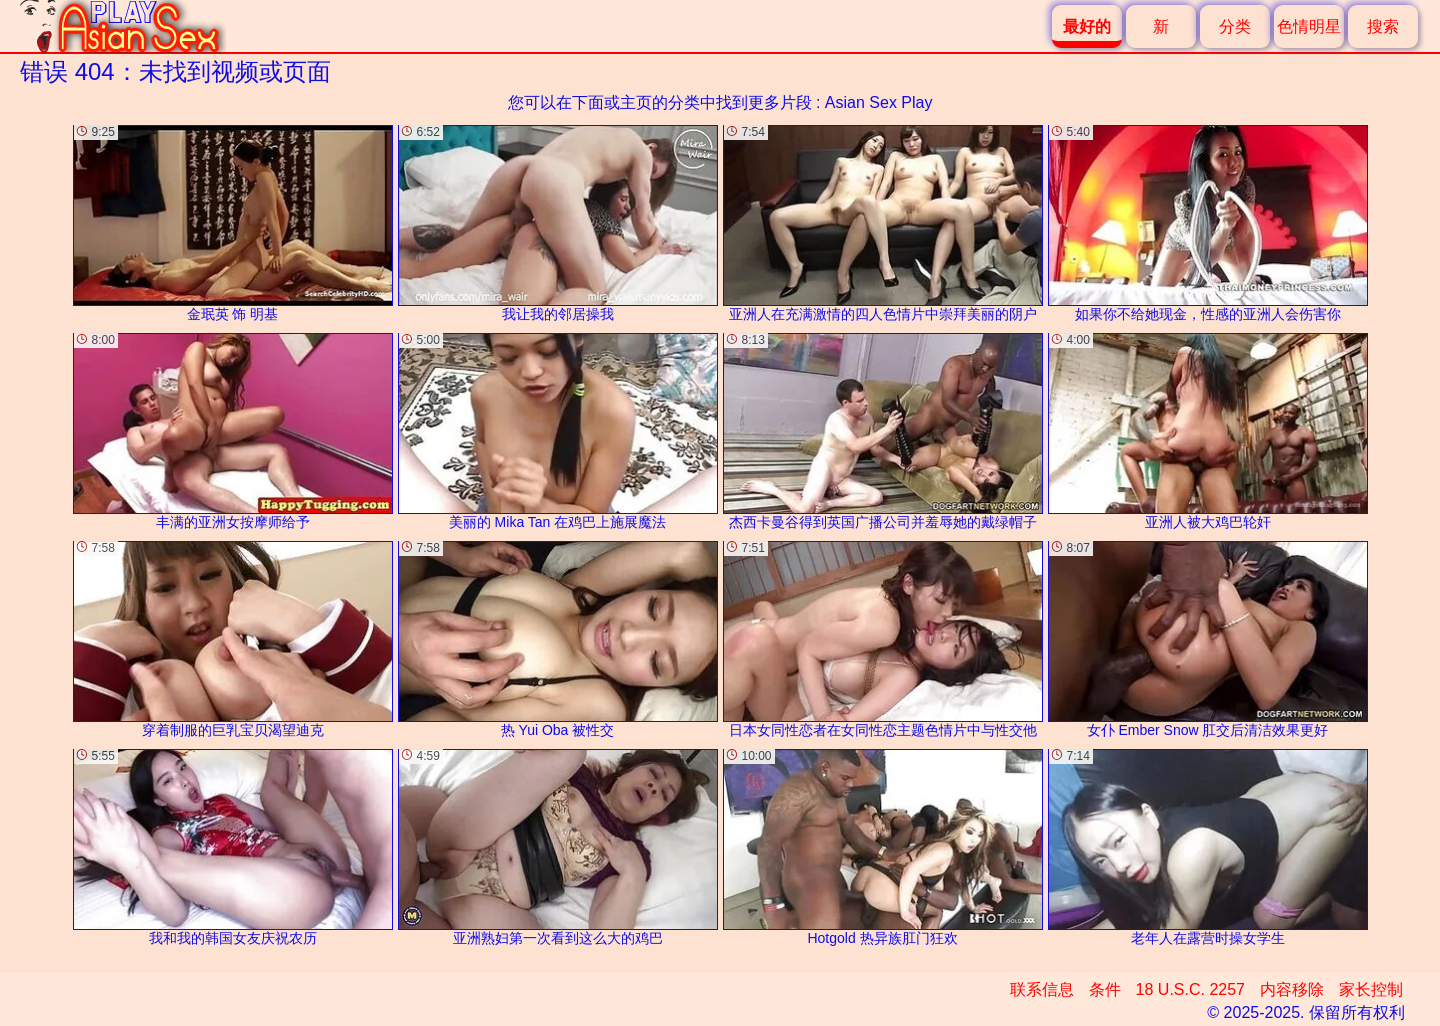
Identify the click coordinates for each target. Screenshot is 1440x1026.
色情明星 (1309, 26)
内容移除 (1292, 989)
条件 (1105, 989)
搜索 (1383, 26)
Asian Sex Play (879, 102)
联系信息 (1042, 989)
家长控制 (1371, 989)
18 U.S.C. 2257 (1190, 989)
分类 (1235, 26)
